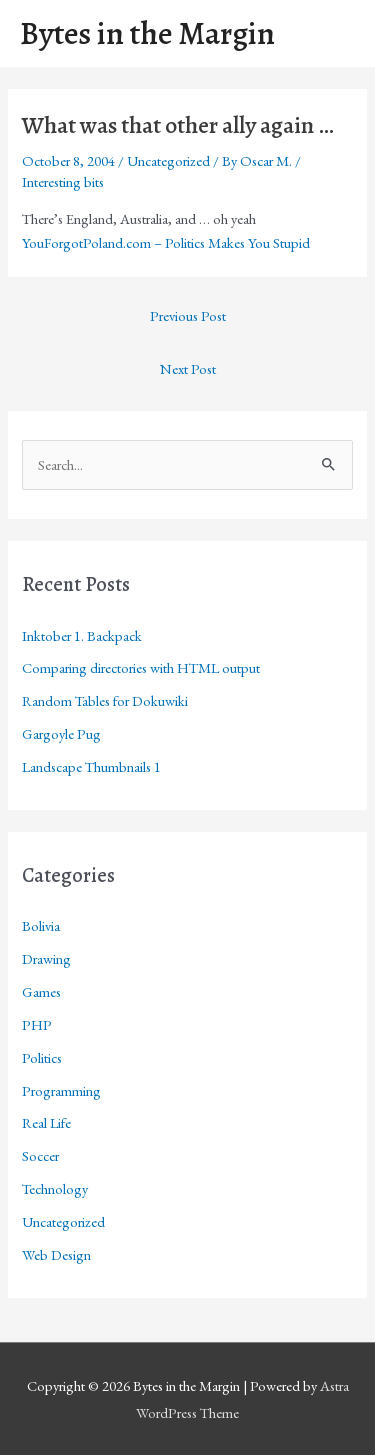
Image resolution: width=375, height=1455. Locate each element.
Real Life (46, 1122)
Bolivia (41, 925)
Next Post (188, 368)
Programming (61, 1090)
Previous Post (188, 315)
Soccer (40, 1155)
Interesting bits (63, 181)
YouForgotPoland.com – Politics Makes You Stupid (166, 242)
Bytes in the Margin (147, 33)
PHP (37, 1024)
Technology (55, 1188)
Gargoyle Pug (61, 733)
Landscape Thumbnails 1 (91, 766)
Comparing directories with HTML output (141, 667)
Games (41, 991)
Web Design (56, 1254)
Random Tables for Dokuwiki (105, 700)
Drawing (46, 958)
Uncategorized (168, 160)
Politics (42, 1057)
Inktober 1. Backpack (82, 635)
